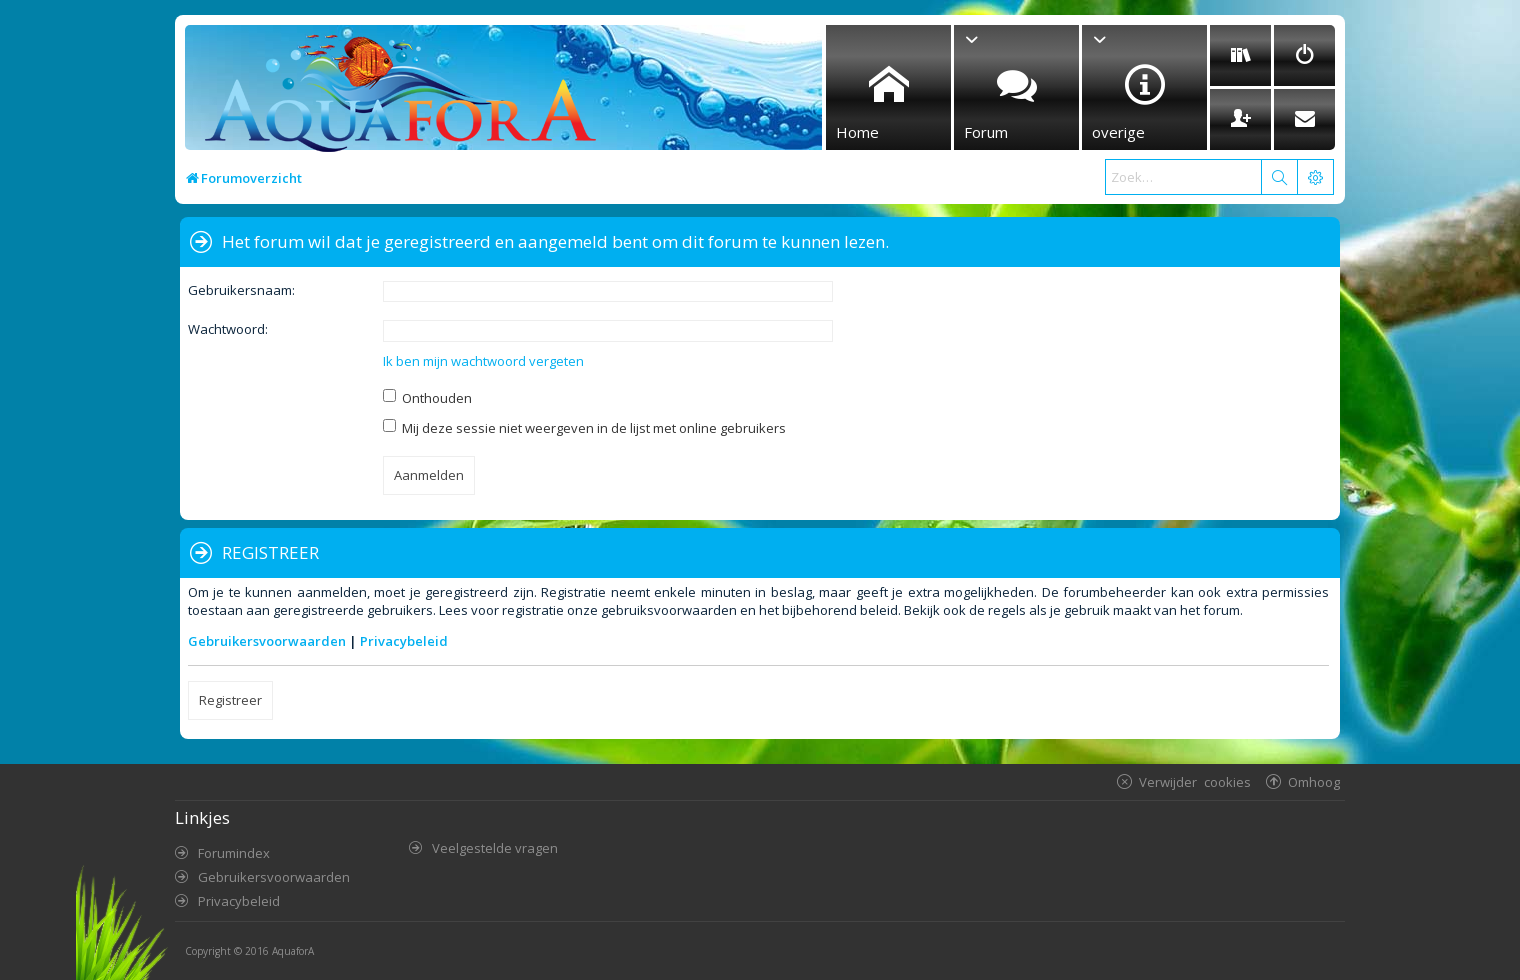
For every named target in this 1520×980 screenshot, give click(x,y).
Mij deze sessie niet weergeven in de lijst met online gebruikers (584, 428)
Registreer (230, 700)
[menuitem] (1240, 55)
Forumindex (234, 853)
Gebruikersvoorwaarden (267, 641)
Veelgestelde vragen (495, 848)
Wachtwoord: (228, 329)
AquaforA (293, 951)
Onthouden (427, 398)
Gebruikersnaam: (241, 290)
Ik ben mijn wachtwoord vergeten (483, 361)
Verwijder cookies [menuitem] (1195, 781)
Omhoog (1314, 781)
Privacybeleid (404, 641)
